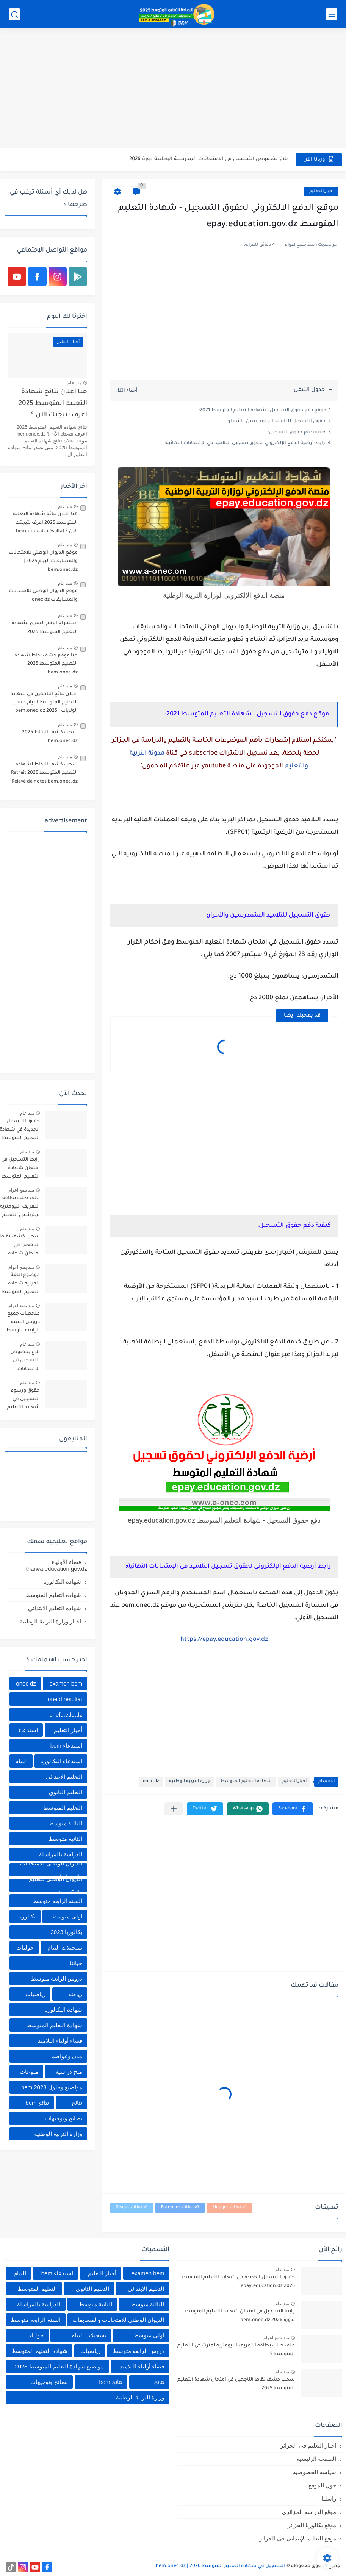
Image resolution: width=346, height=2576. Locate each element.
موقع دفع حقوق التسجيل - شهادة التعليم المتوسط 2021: (262, 410)
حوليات (25, 1947)
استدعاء (28, 1730)
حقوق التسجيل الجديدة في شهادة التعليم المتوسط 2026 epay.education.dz (238, 2282)
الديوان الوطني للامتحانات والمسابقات (51, 1869)
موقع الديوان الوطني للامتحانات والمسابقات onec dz (43, 595)
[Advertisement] (173, 89)
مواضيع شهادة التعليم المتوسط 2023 (59, 2366)
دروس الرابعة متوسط (56, 1978)
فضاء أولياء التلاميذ (60, 2040)
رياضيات (35, 1994)
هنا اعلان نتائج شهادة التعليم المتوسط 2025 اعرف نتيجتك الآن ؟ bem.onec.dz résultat (53, 405)
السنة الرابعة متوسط (57, 1901)
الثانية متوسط (65, 1839)
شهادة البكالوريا (62, 1581)
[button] (292, 1808)
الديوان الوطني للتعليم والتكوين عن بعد (55, 1885)
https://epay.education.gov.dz (224, 1639)
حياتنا (76, 1963)
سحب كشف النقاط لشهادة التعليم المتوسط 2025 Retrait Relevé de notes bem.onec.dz (44, 773)
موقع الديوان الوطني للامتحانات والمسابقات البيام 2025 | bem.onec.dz (43, 561)
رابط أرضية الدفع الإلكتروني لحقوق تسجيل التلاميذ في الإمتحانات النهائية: (245, 443)
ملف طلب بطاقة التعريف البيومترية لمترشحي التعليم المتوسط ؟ (236, 2350)
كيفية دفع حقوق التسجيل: (297, 432)
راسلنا (328, 2498)
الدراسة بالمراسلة (60, 1854)
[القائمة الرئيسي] (331, 14)
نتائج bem (37, 2103)
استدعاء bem (66, 1745)
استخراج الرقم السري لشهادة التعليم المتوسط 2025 (44, 627)
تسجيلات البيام (64, 1947)
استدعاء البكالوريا (61, 1761)
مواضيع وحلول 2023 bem (51, 2087)
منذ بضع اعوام (21, 1190)
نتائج (77, 2103)
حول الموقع (322, 2485)
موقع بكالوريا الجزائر (312, 2525)
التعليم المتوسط (62, 1807)
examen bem (65, 1683)
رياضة (75, 1994)
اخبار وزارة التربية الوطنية (50, 1621)
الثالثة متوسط (65, 1823)
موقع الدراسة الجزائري (309, 2512)
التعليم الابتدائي (64, 1776)
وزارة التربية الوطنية (189, 1781)
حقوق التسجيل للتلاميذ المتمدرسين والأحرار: (276, 421)
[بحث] (14, 14)
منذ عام (74, 383)
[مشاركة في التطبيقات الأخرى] (173, 1808)
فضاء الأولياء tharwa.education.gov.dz (57, 1565)
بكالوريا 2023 (66, 1932)
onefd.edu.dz (65, 1714)
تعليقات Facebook (180, 2207)
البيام (21, 1761)
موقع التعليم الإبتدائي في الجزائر (297, 2538)
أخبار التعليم (321, 191)
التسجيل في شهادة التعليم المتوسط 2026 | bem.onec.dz (220, 2566)
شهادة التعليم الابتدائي (54, 1608)
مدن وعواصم (66, 2056)
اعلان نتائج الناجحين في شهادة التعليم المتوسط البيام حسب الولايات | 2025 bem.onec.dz (44, 703)
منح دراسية (68, 2071)
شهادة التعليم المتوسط (246, 1781)
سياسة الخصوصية (314, 2472)
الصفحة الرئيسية (316, 2459)
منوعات (29, 2071)
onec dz (151, 1781)
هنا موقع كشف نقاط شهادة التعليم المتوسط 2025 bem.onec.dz (46, 664)
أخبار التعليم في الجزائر (308, 2445)
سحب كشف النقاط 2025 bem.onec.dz (50, 737)
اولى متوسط (67, 1916)
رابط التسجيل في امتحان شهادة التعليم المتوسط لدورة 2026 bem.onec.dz (239, 2316)
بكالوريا (27, 1916)
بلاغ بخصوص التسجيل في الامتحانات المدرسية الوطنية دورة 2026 (208, 159)
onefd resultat (65, 1699)
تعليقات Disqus (132, 2207)
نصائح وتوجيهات (63, 2118)
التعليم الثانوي (65, 1792)
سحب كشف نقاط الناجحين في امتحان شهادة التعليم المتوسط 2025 (236, 2384)
